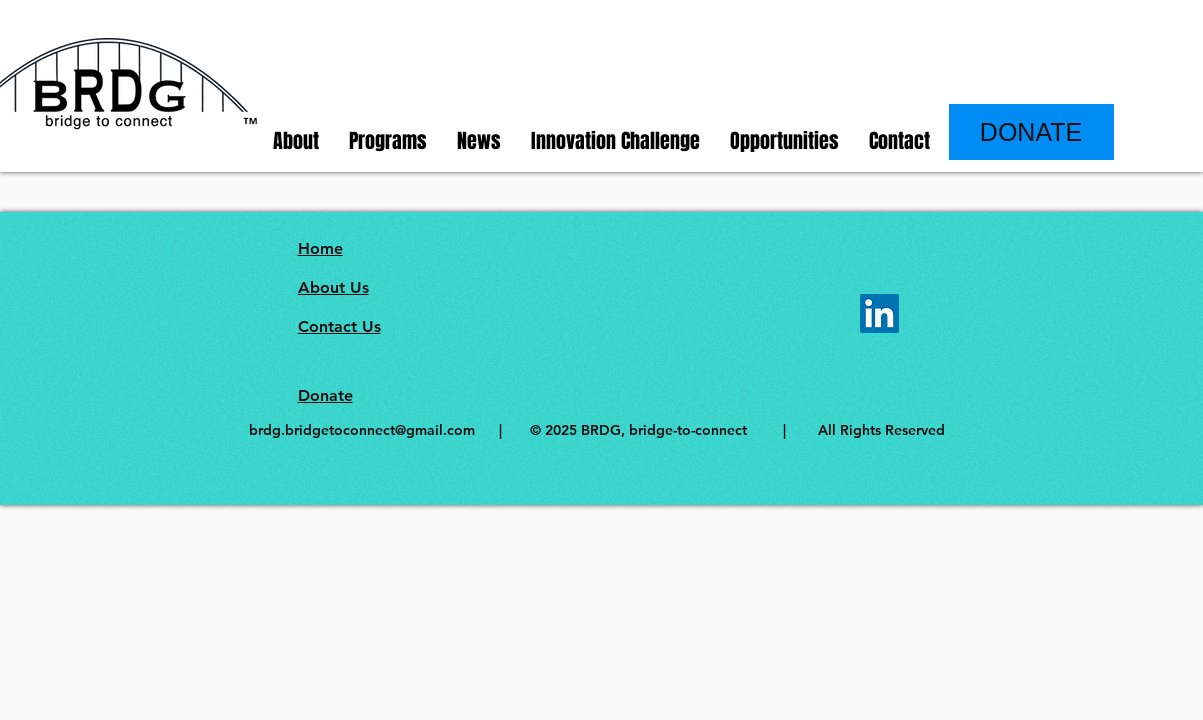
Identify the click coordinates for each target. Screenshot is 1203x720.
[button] (296, 141)
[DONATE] (1031, 132)
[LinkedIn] (879, 313)
